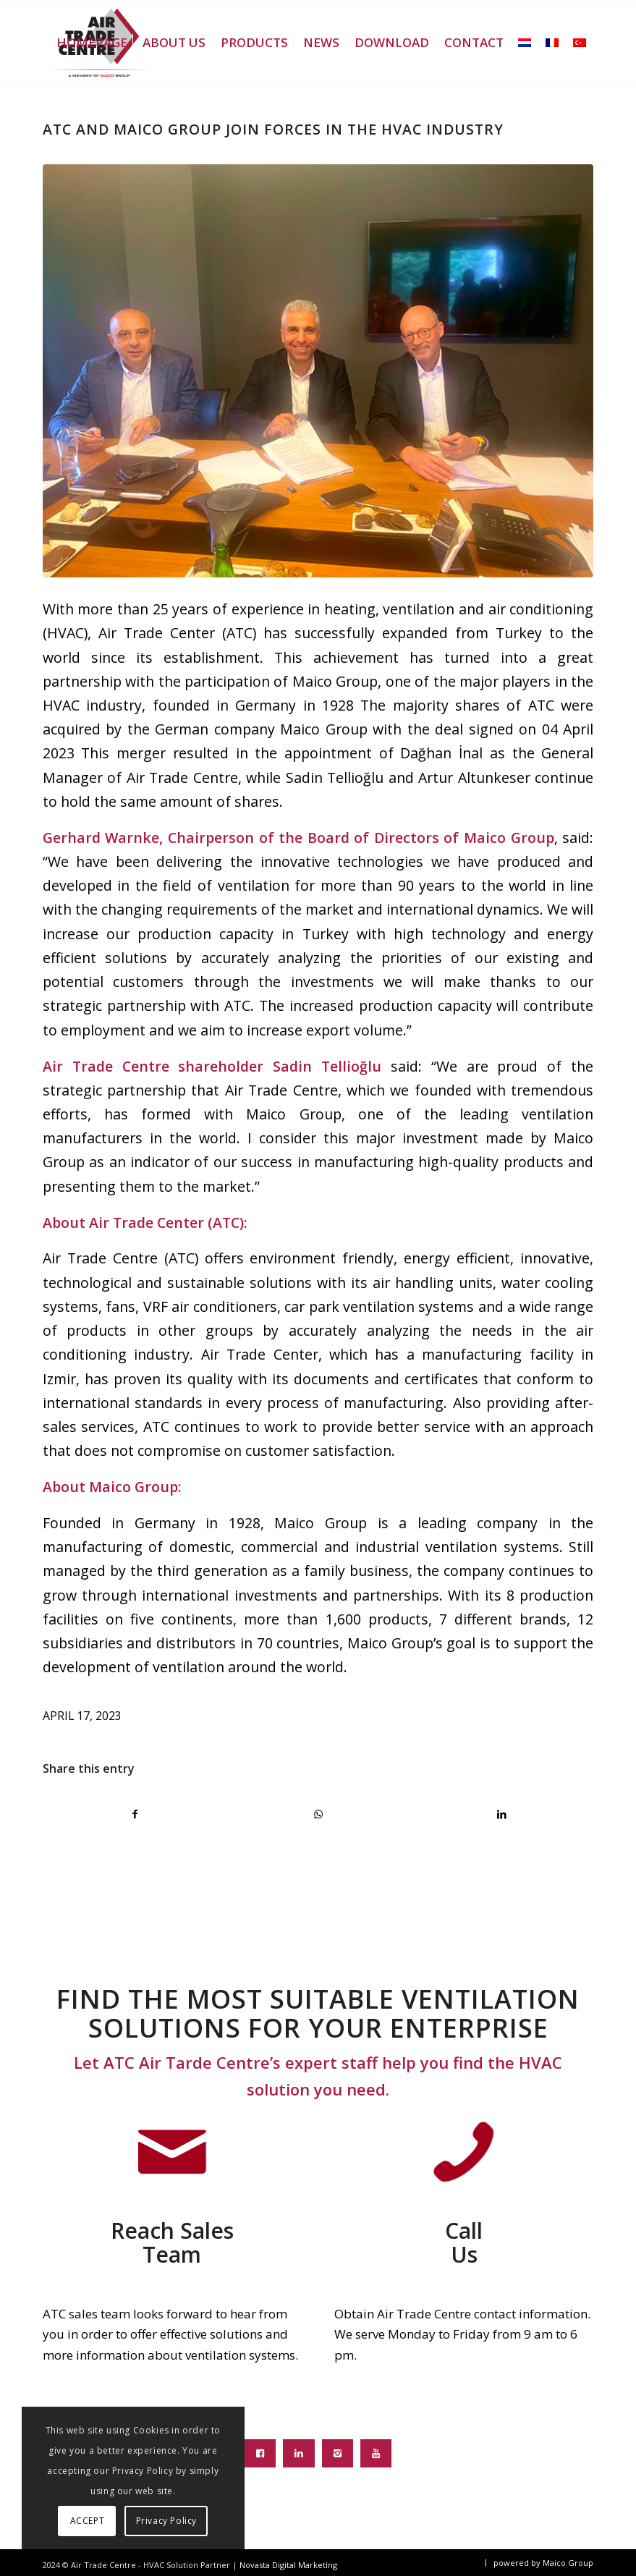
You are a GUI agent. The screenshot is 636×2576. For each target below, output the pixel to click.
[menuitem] (92, 43)
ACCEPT (87, 2520)
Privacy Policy (166, 2520)
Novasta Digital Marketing (288, 2564)
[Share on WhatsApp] (318, 1814)
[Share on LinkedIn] (501, 1814)
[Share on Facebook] (134, 1814)
